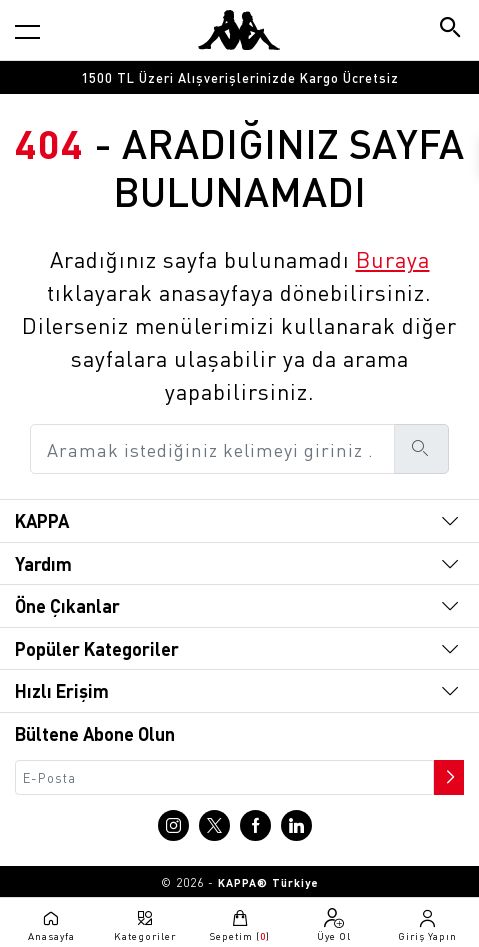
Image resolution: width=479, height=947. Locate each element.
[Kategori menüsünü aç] (27, 31)
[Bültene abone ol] (447, 772)
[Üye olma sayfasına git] (334, 925)
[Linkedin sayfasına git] (296, 825)
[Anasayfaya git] (239, 30)
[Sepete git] (239, 925)
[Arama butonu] (451, 29)
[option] (239, 77)
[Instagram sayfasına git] (173, 825)
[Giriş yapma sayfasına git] (428, 925)
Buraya (393, 259)
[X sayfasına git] (214, 825)
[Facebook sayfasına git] (255, 825)
